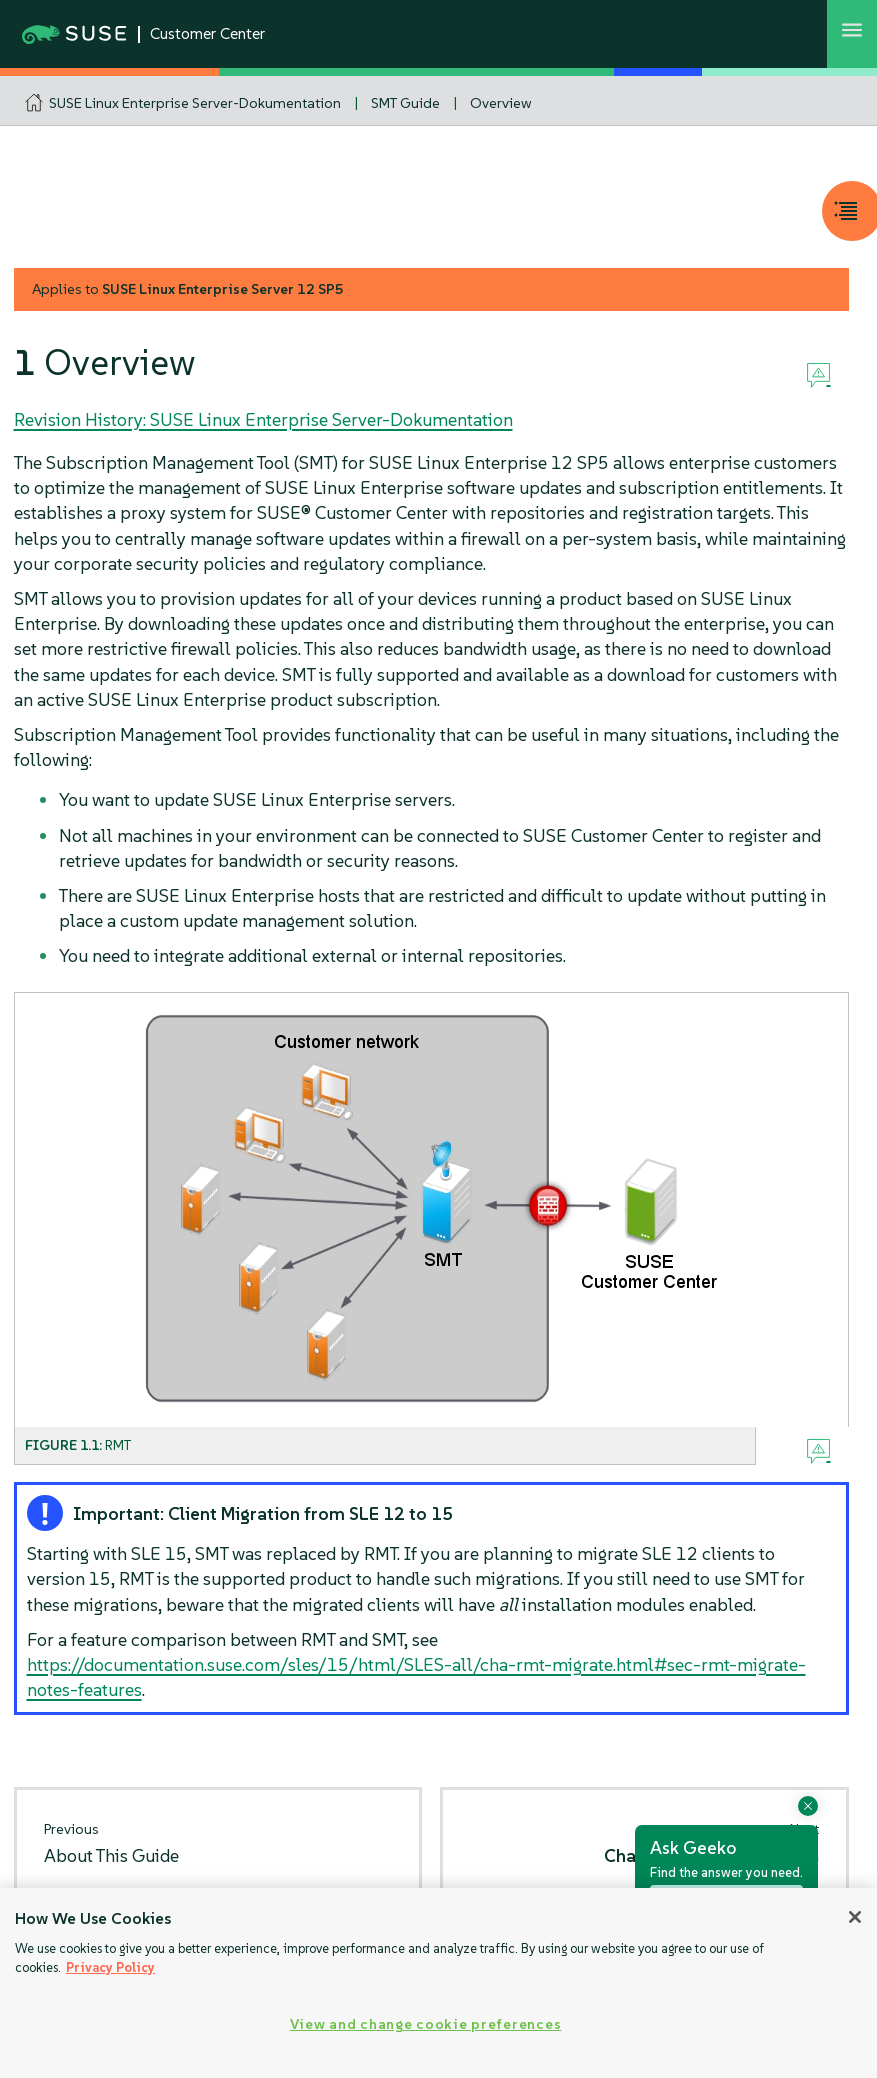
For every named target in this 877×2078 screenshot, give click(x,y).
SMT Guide (405, 103)
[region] (438, 1983)
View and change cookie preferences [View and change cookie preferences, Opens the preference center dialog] (425, 2024)
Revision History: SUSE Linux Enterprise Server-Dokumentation (263, 419)
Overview (501, 103)
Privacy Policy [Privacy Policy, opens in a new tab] (110, 1967)
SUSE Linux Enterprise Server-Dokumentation (195, 103)
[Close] (855, 1917)
